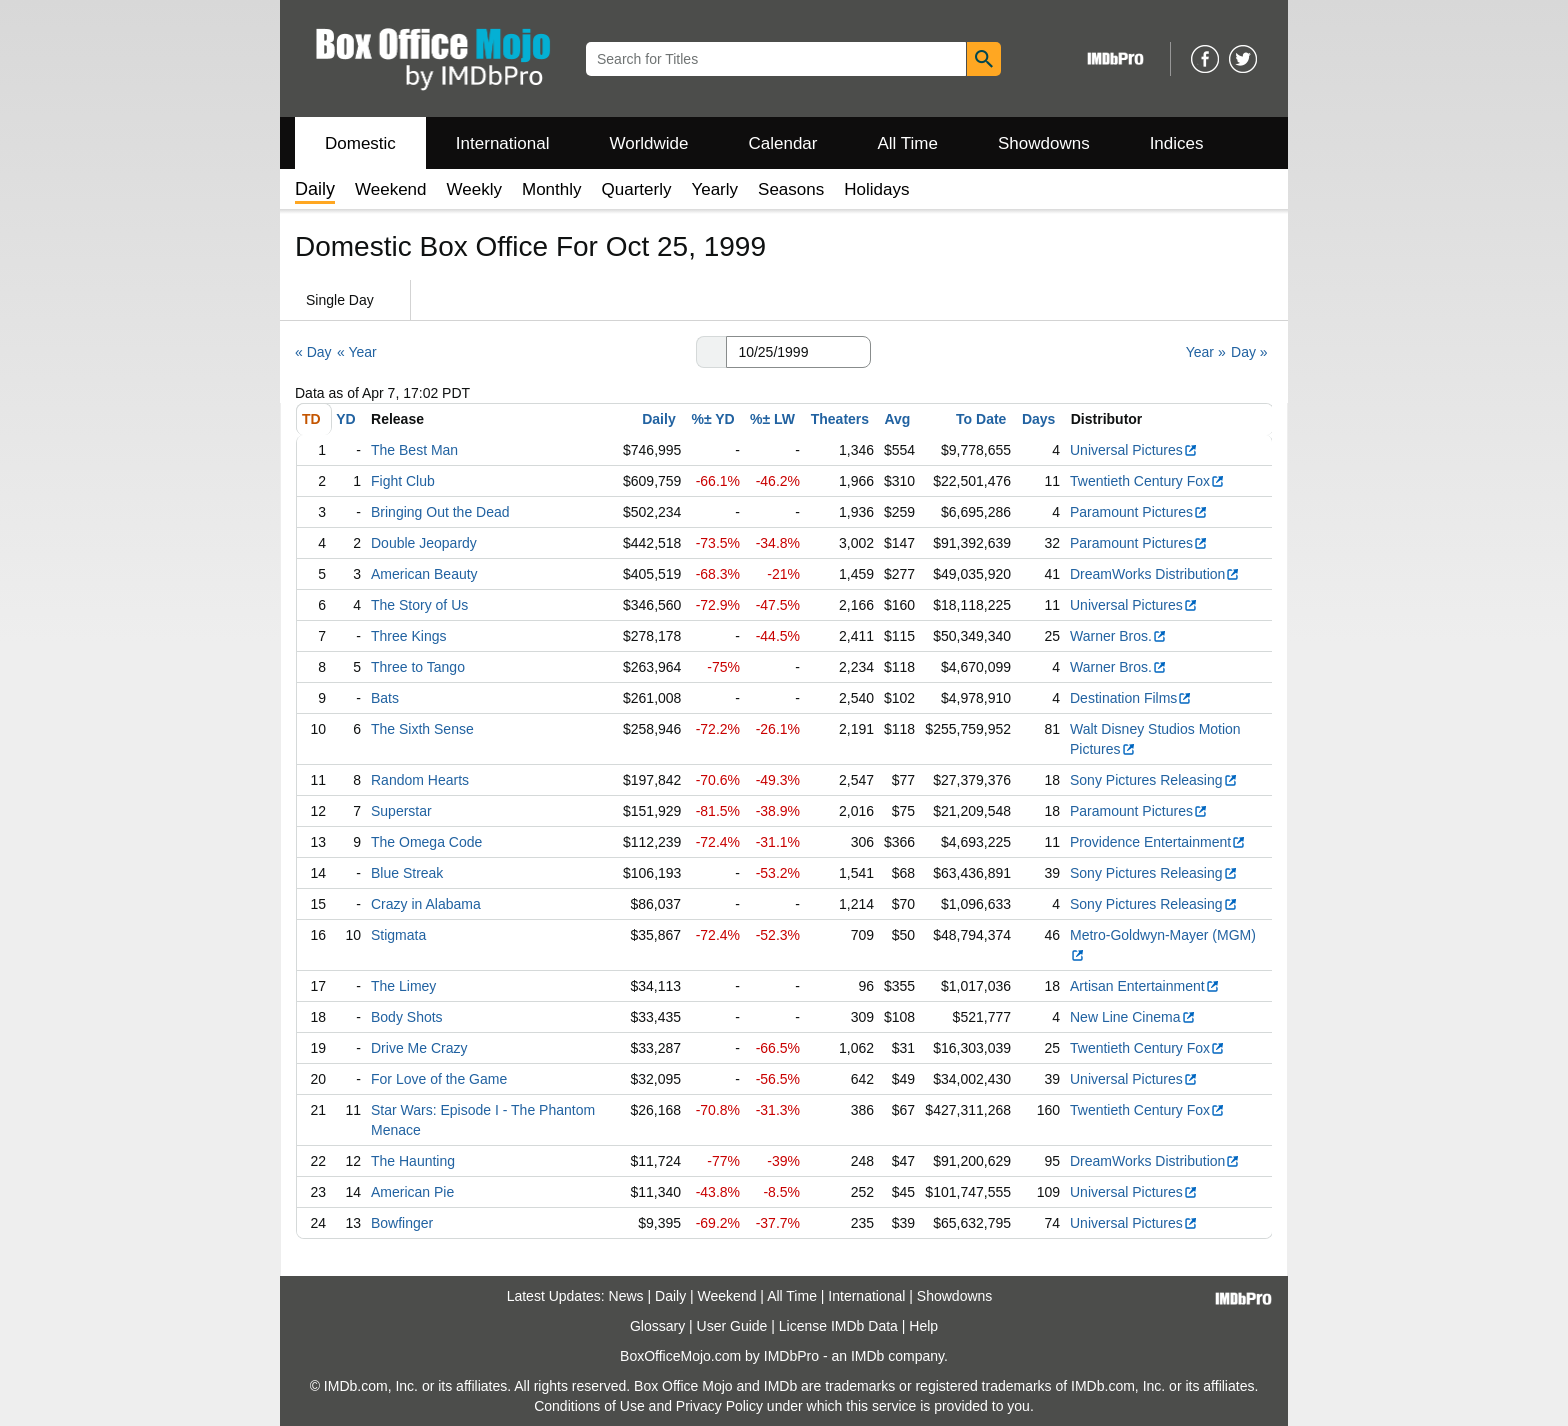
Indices (1177, 143)
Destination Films (1131, 698)
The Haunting (413, 1161)
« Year (357, 352)
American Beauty (424, 574)
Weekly (474, 189)
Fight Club (403, 481)
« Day (313, 352)
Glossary (657, 1326)
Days (1038, 419)
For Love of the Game (439, 1079)
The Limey (403, 986)
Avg (897, 419)
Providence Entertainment (1158, 842)
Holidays (876, 189)
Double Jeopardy (424, 543)
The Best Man (414, 450)
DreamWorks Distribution (1155, 574)
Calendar (783, 143)
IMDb (867, 1356)
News (626, 1296)
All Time (908, 143)
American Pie (412, 1192)
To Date (981, 419)
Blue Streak (407, 873)
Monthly (552, 189)
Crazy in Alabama (426, 904)
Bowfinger (402, 1223)
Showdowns (1044, 143)
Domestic (360, 143)
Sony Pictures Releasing (1154, 780)
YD (345, 419)
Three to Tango (418, 667)
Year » (1206, 352)
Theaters (840, 419)
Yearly (714, 189)
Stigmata (398, 935)
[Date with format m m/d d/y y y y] (798, 352)
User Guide (732, 1326)
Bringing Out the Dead (440, 512)
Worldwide (648, 143)
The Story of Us (419, 605)
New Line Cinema (1133, 1017)
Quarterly (637, 189)
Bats (385, 698)
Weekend (391, 189)
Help (923, 1326)
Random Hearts (420, 780)
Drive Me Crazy (419, 1048)
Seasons (791, 189)
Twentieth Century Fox (1147, 481)
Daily (658, 419)
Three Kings (408, 636)
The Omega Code (426, 842)
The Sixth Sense (422, 729)
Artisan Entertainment (1145, 986)
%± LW (772, 419)
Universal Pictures (1134, 450)
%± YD (712, 419)
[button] (711, 352)
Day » (1249, 352)
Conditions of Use (589, 1406)
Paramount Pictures (1139, 512)
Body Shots (407, 1017)
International (503, 143)
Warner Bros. (1118, 636)
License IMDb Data (838, 1326)
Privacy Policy (719, 1406)
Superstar (401, 811)
